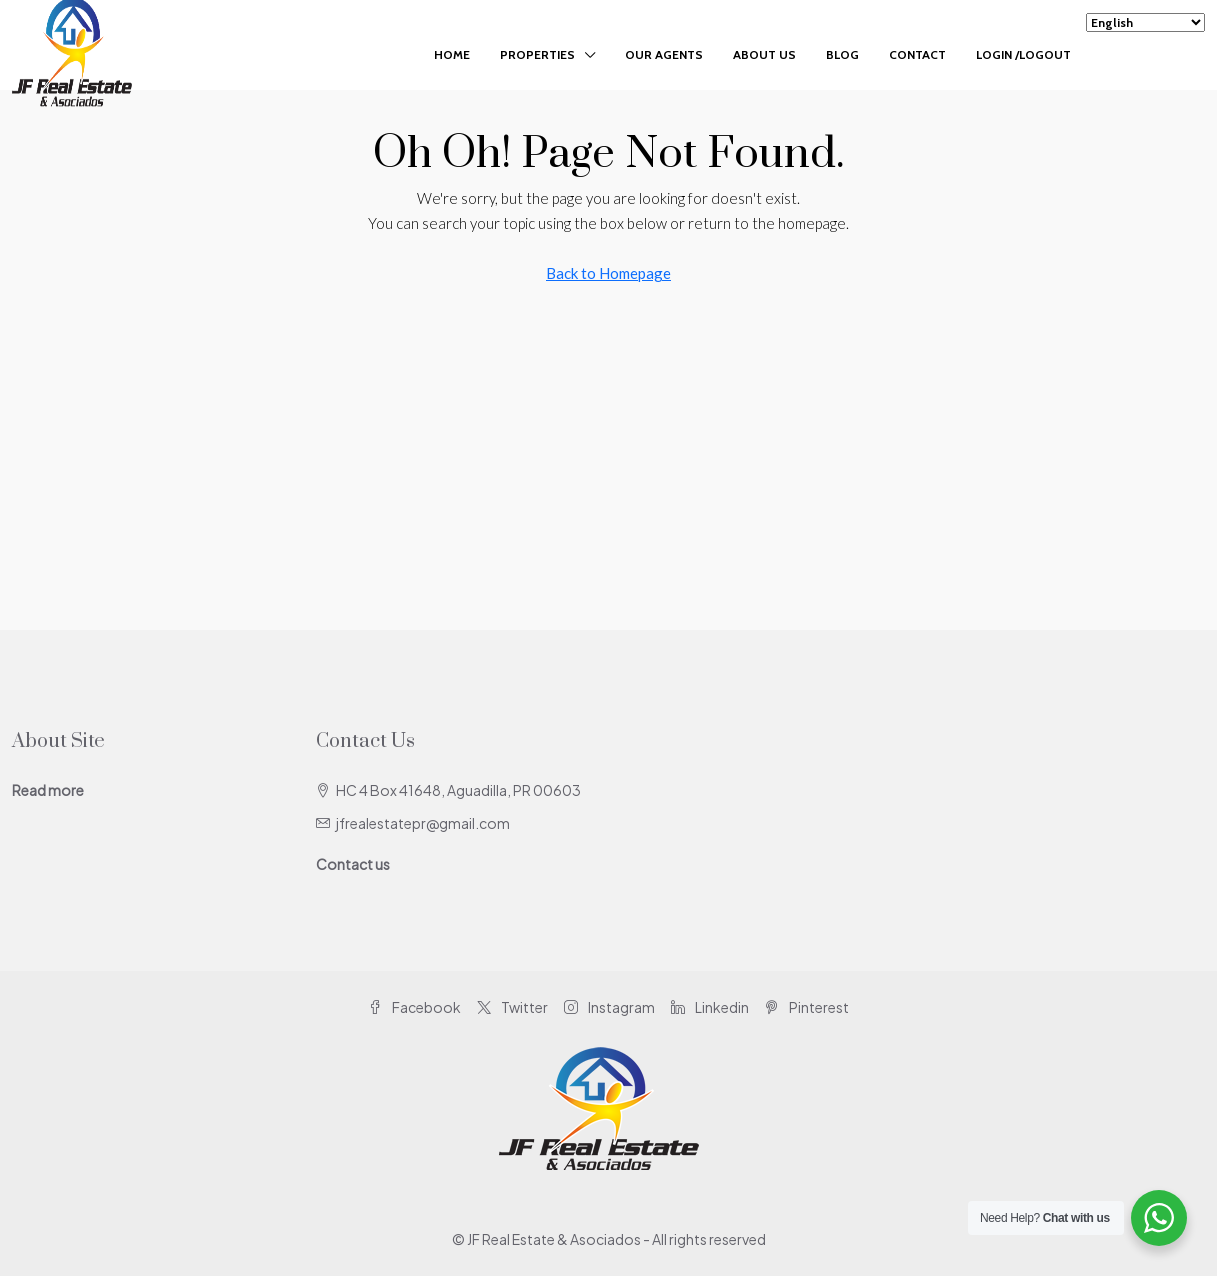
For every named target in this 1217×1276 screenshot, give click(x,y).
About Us (764, 54)
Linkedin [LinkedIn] (710, 1007)
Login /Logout (1023, 54)
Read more (48, 790)
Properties (537, 54)
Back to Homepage (608, 273)
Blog (842, 54)
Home (452, 54)
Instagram (609, 1007)
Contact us (353, 864)
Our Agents (664, 54)
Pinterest (807, 1007)
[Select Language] (1145, 22)
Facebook (414, 1007)
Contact (917, 54)
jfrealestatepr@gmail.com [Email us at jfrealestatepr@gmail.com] (423, 823)
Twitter (512, 1007)
